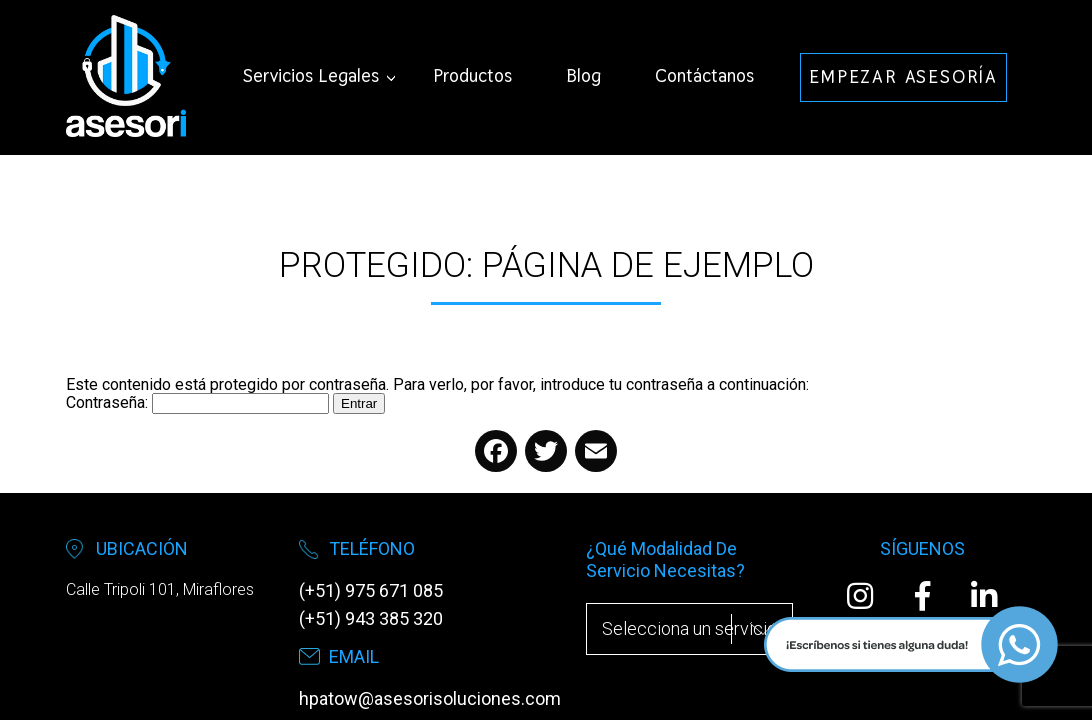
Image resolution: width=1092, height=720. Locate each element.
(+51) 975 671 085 (371, 590)
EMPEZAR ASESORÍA (903, 76)
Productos (472, 75)
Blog (583, 75)
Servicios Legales (311, 75)
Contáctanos (704, 75)
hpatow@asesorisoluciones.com (430, 698)
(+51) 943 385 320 (371, 618)
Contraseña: (197, 402)
